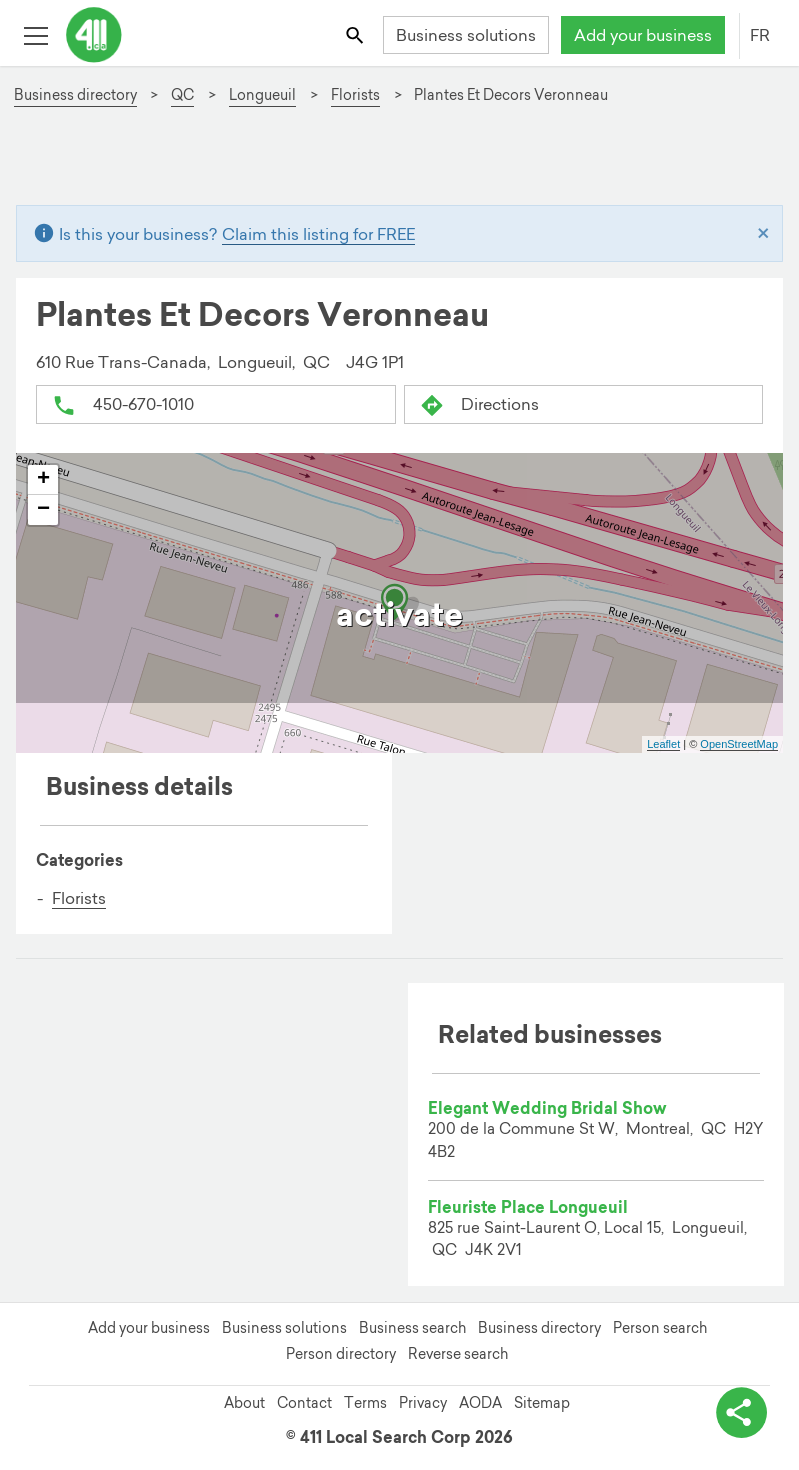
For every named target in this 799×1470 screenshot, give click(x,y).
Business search (412, 1328)
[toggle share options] (739, 1410)
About (244, 1403)
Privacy (423, 1403)
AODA (480, 1403)
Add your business (643, 35)
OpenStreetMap (739, 744)
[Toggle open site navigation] (35, 34)
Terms (365, 1403)
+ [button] (43, 480)
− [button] (43, 510)
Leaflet (663, 744)
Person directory (341, 1354)
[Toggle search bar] (356, 34)
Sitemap (542, 1403)
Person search (660, 1328)
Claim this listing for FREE (318, 234)
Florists (79, 898)
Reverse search (458, 1354)
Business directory (539, 1328)
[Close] (763, 234)
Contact (304, 1403)
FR (760, 35)
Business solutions (466, 35)
